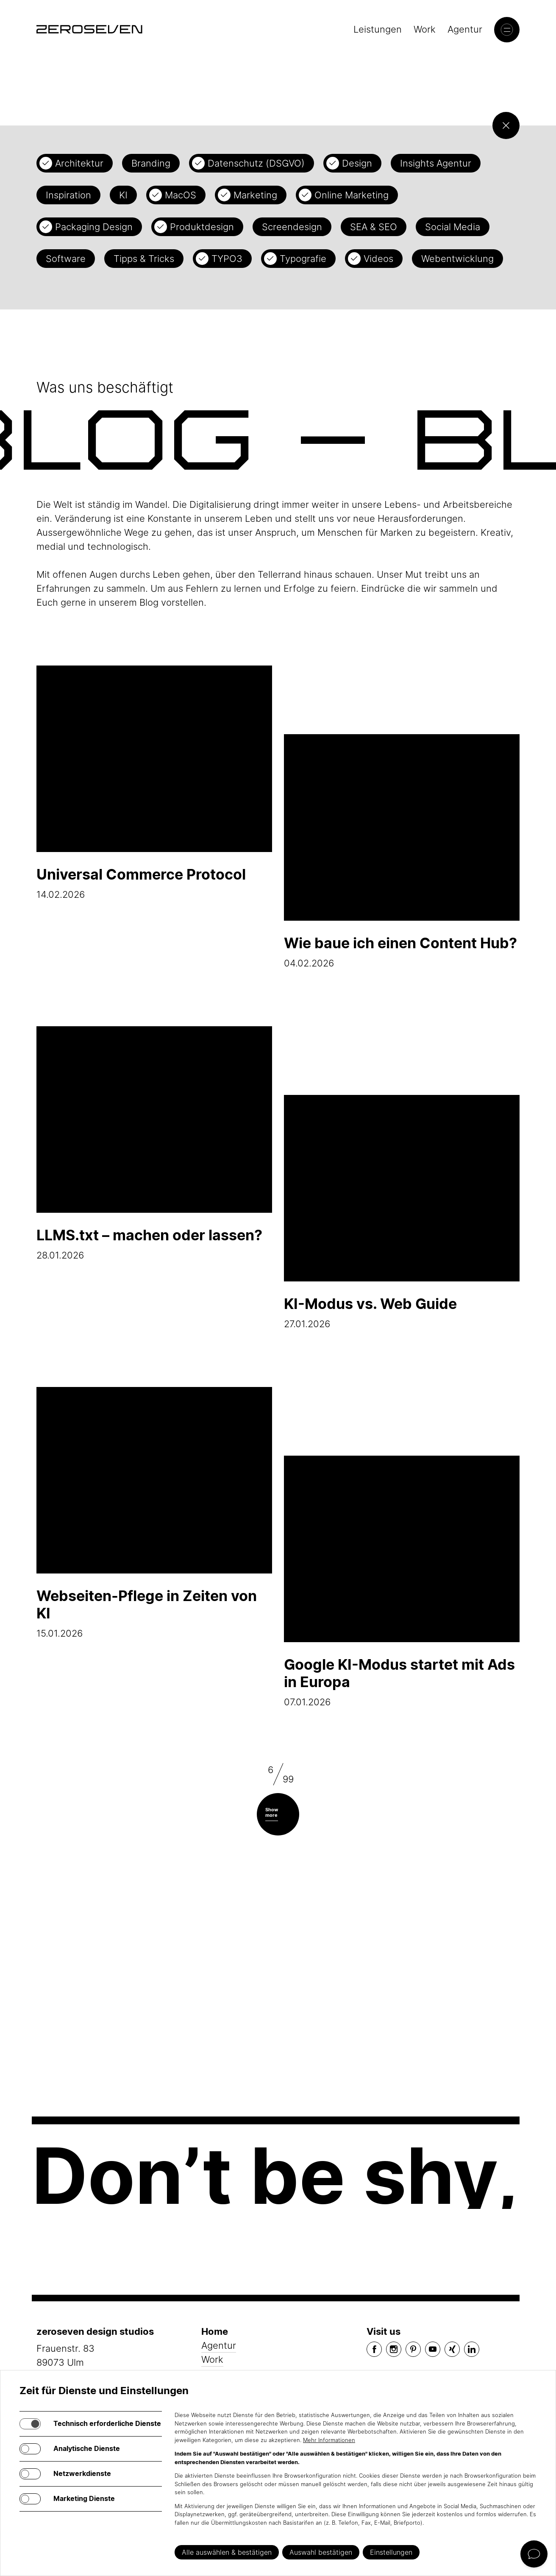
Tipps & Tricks (144, 258)
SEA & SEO (373, 226)
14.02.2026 (154, 783)
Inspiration (68, 195)
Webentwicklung (457, 258)
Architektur (79, 163)
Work (425, 29)
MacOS (180, 195)
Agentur (465, 29)
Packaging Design (94, 226)
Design (357, 163)
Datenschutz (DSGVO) (256, 163)
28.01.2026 (154, 1143)
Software (66, 258)
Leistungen (377, 29)
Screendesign (292, 226)
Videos (378, 258)
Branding (150, 163)
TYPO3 (226, 258)
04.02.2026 (402, 851)
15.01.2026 (154, 1513)
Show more (271, 1812)
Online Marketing (351, 195)
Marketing (255, 195)
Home (214, 2331)
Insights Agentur (435, 163)
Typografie (303, 258)
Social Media (452, 226)
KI (123, 195)
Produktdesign (202, 226)
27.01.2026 (402, 1212)
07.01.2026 (402, 1581)
